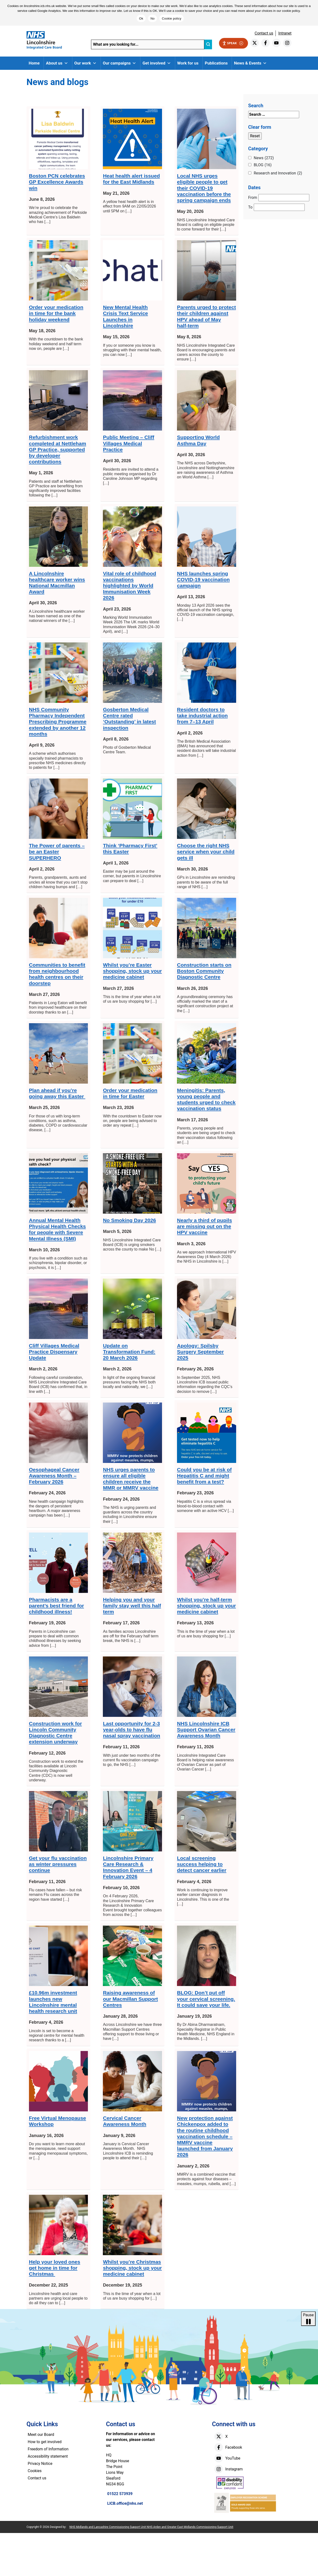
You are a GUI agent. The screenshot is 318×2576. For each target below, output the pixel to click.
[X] (218, 2436)
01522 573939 (120, 2493)
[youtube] (276, 43)
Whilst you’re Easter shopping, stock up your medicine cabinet (132, 971)
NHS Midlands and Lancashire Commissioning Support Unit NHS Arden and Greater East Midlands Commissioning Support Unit (151, 2527)
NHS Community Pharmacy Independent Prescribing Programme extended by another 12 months (57, 722)
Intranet (284, 33)
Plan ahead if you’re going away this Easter (57, 1093)
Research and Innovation (278, 173)
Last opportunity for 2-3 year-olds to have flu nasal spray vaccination (131, 1729)
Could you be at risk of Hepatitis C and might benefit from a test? (204, 1475)
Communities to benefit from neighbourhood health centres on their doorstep (57, 974)
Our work (85, 63)
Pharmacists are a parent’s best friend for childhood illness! (56, 1605)
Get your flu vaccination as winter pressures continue (58, 1864)
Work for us (187, 63)
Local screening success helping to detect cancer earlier (201, 1864)
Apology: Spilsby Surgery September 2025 (200, 1351)
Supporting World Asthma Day (198, 440)
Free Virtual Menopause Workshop (57, 2121)
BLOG (263, 165)
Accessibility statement (48, 2456)
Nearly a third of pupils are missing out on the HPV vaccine (204, 1226)
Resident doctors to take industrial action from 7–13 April (202, 715)
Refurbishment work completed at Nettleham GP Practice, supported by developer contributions (57, 449)
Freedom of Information (48, 2449)
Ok (141, 18)
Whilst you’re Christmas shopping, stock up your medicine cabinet (132, 2268)
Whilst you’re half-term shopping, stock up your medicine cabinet (206, 1605)
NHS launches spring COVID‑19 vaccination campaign (203, 579)
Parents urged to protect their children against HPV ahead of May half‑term (206, 316)
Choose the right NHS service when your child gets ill (205, 851)
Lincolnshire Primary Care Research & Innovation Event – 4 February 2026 (128, 1867)
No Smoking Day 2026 (129, 1220)
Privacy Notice (40, 2463)
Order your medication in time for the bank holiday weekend (56, 313)
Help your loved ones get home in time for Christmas (54, 2268)
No (152, 18)
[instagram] (287, 43)
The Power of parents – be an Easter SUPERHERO (57, 851)
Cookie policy (171, 18)
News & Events (250, 63)
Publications (216, 63)
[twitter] (254, 43)
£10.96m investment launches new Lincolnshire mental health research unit (53, 2002)
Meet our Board (41, 2434)
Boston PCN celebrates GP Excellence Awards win (57, 182)
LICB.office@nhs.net (125, 2503)
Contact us (263, 33)
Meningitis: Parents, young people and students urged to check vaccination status (206, 1099)
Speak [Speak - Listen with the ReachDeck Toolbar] (232, 43)
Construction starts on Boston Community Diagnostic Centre (204, 971)
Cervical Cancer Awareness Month (124, 2121)
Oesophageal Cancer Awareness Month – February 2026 (54, 1475)
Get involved (156, 63)
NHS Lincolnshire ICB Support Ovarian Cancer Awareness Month (206, 1729)
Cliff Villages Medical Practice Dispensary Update (54, 1351)
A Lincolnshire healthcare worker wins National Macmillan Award (57, 583)
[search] (208, 44)
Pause (308, 2319)
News (264, 158)
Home (34, 63)
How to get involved (45, 2441)
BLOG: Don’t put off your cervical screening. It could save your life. (206, 1999)
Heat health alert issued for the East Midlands (131, 179)
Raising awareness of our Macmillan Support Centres (130, 1999)
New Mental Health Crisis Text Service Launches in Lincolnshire (125, 316)
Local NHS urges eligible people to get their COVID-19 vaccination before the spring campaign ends (204, 188)
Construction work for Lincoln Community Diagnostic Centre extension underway (55, 1733)
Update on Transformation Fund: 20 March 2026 (129, 1351)
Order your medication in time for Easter (130, 1093)
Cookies (35, 2470)
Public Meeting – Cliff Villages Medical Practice (128, 443)
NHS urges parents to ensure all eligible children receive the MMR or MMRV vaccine (130, 1479)
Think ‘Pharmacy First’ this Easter (130, 848)
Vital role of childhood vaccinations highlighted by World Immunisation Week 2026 (129, 586)
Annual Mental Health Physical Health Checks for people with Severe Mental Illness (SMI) (57, 1229)
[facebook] (265, 43)
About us (57, 63)
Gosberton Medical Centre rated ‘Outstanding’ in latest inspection (129, 719)
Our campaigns (119, 63)
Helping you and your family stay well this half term (132, 1605)
